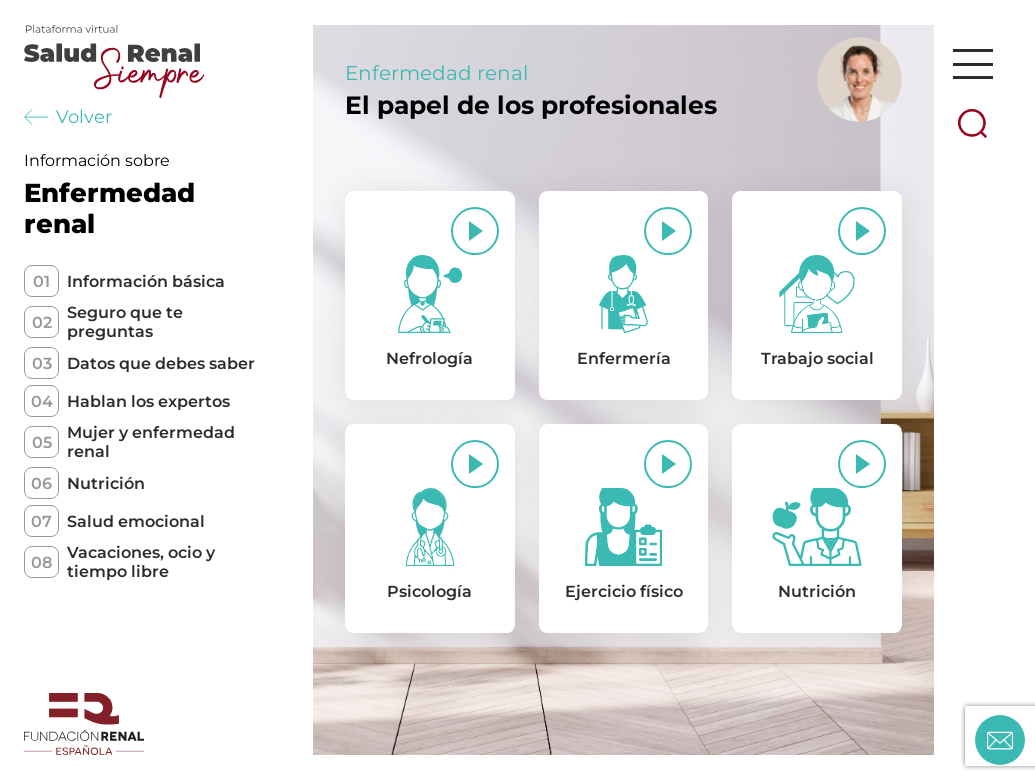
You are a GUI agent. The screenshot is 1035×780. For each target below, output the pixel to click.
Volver (68, 117)
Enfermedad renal (436, 73)
